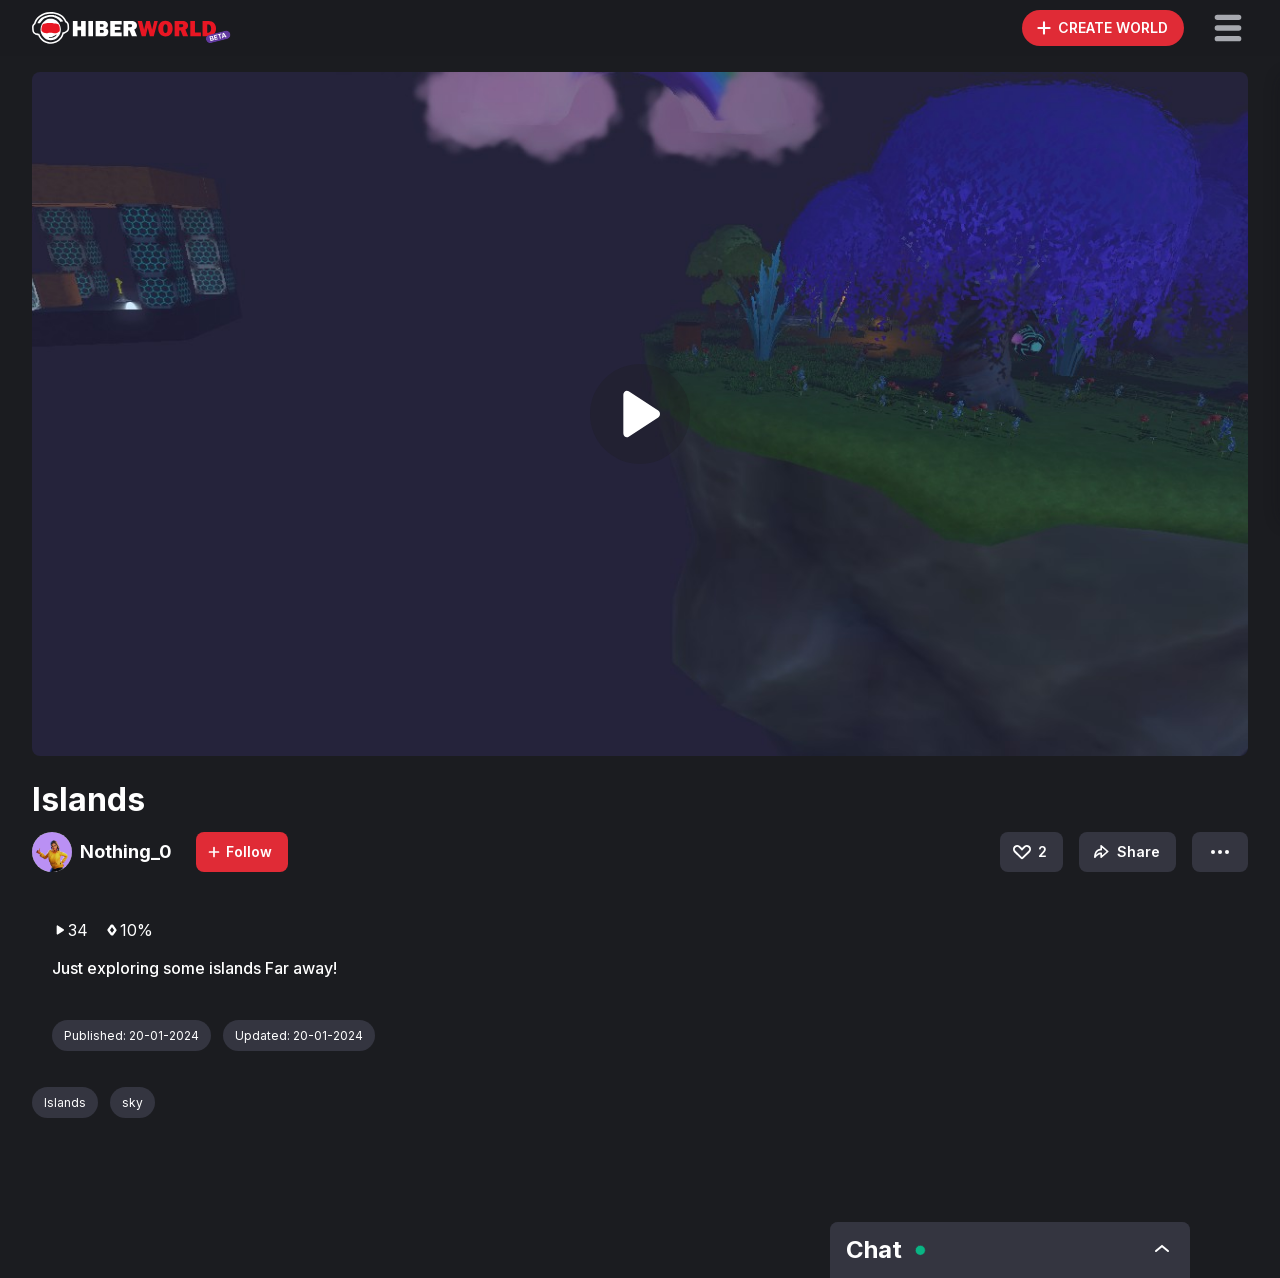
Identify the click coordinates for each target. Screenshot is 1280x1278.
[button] (1228, 28)
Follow (239, 851)
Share (1124, 852)
